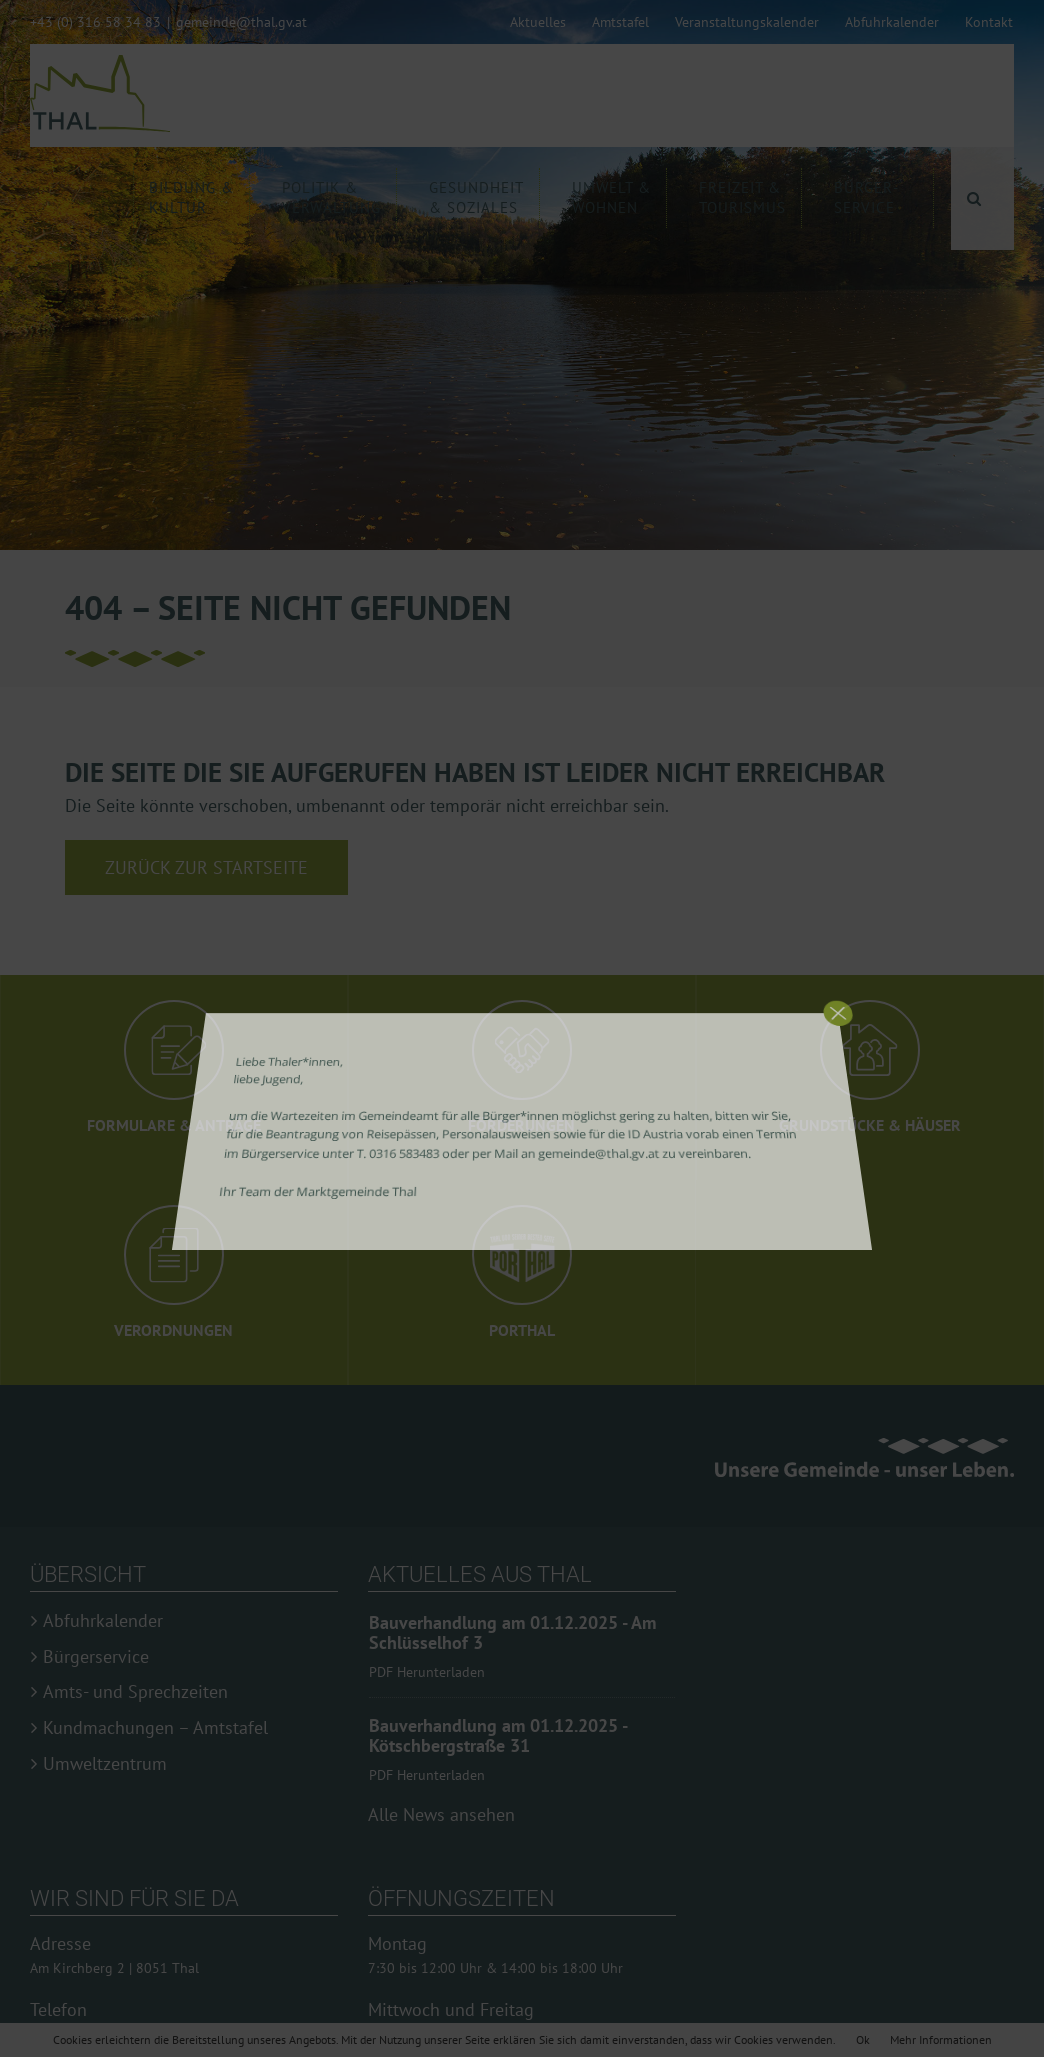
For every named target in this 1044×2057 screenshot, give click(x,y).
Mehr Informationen (941, 2039)
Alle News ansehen (441, 1794)
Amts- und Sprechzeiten (135, 1692)
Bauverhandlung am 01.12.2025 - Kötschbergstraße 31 (498, 1746)
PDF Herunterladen (427, 1672)
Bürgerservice (96, 1657)
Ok (863, 2039)
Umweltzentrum (105, 1764)
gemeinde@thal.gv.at (241, 22)
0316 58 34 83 (76, 2014)
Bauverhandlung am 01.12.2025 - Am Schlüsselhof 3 (512, 1633)
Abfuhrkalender (103, 1621)
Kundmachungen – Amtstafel (155, 1728)
